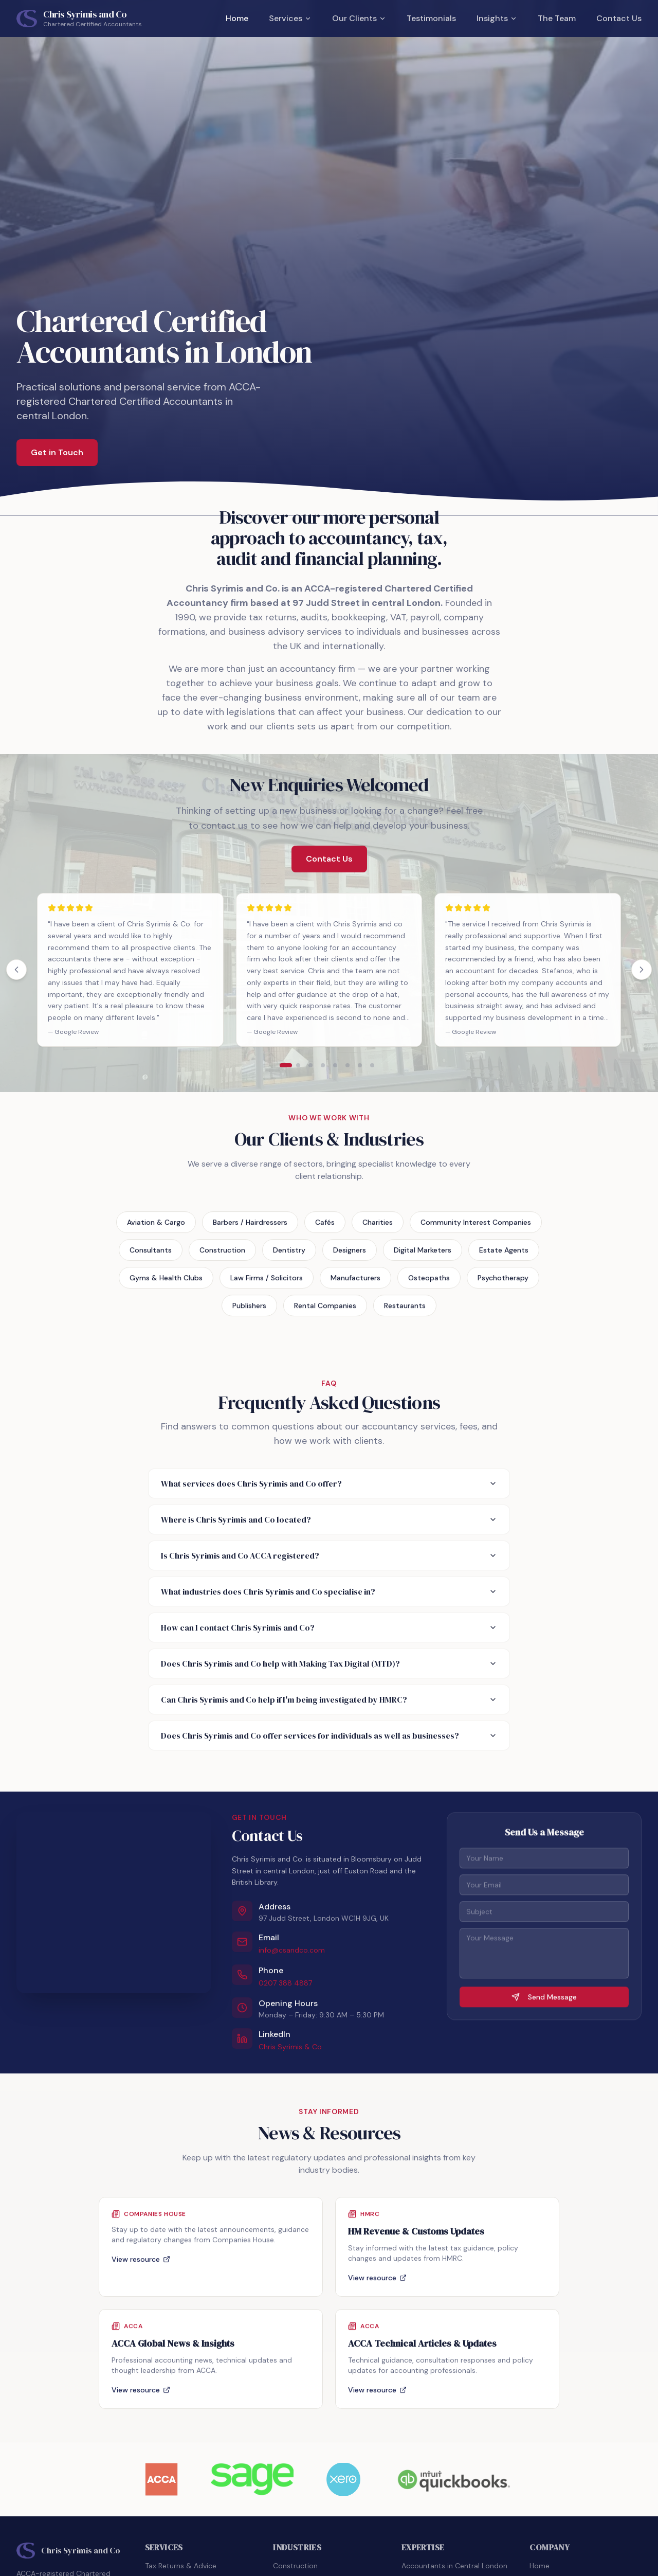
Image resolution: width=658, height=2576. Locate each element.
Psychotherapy (503, 1284)
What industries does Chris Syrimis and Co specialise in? (329, 1591)
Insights (497, 18)
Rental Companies (325, 1311)
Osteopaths (429, 1284)
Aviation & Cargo (156, 1228)
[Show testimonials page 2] (298, 1065)
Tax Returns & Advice (180, 2565)
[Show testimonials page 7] (360, 1065)
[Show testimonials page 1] (286, 1065)
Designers (349, 1256)
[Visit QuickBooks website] (453, 2479)
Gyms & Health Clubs (166, 1284)
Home (237, 18)
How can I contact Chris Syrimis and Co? (329, 1627)
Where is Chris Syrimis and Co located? (329, 1519)
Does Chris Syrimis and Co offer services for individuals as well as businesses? (329, 1735)
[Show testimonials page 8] (372, 1065)
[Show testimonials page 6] (347, 1065)
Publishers (249, 1311)
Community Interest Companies (476, 1228)
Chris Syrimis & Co (290, 2050)
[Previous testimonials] (16, 969)
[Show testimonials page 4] (323, 1065)
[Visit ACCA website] (161, 2479)
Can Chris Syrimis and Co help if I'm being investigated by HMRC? (329, 1699)
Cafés (325, 1228)
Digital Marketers (422, 1256)
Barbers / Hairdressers (250, 1228)
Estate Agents (503, 1256)
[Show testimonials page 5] (335, 1065)
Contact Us (619, 18)
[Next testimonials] (641, 969)
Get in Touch (57, 453)
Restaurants (405, 1311)
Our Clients (359, 18)
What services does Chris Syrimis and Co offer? (329, 1483)
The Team (557, 18)
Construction (222, 1256)
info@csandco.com (292, 1954)
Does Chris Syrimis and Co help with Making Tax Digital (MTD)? (329, 1663)
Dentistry (289, 1256)
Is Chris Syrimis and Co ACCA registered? (329, 1555)
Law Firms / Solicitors (266, 1284)
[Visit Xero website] (343, 2479)
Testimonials (431, 18)
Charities (377, 1228)
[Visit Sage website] (252, 2479)
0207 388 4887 (285, 1987)
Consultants (151, 1256)
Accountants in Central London (454, 2565)
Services (290, 18)
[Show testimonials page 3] (310, 1065)
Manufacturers (355, 1284)
